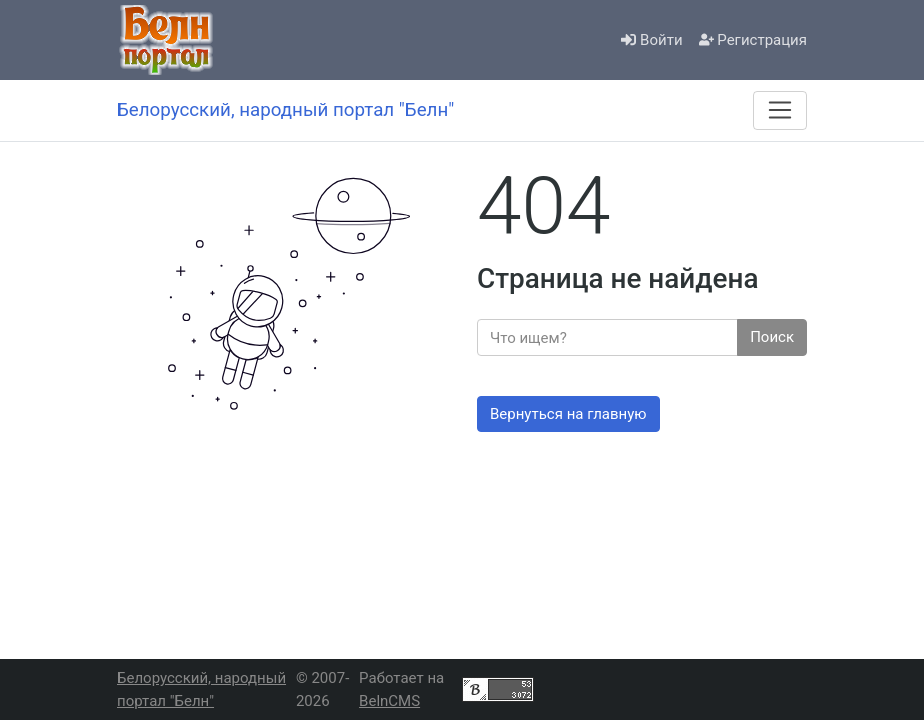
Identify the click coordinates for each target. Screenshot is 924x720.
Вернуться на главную (568, 414)
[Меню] (780, 110)
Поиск (772, 337)
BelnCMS (389, 701)
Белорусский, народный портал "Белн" (201, 689)
